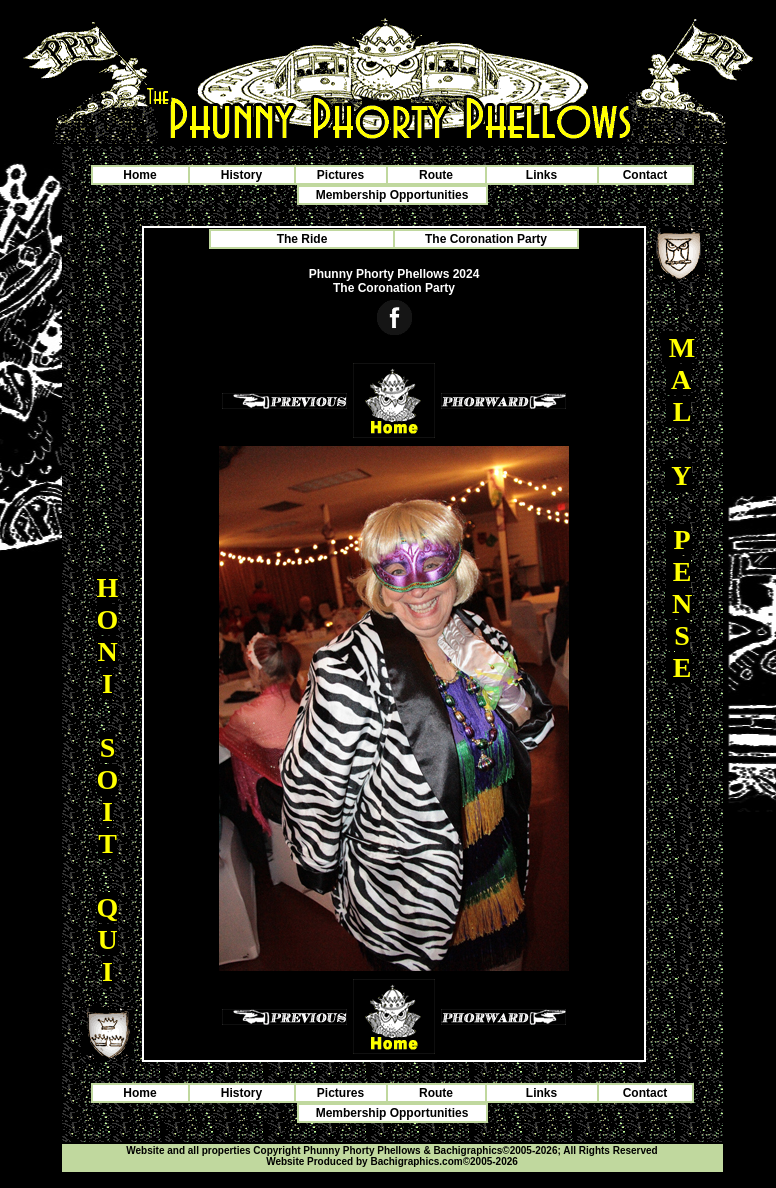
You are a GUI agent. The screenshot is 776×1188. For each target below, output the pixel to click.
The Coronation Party (486, 239)
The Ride (302, 239)
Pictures (340, 175)
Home (139, 175)
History (241, 175)
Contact (645, 175)
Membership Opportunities (392, 195)
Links (541, 175)
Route (436, 175)
